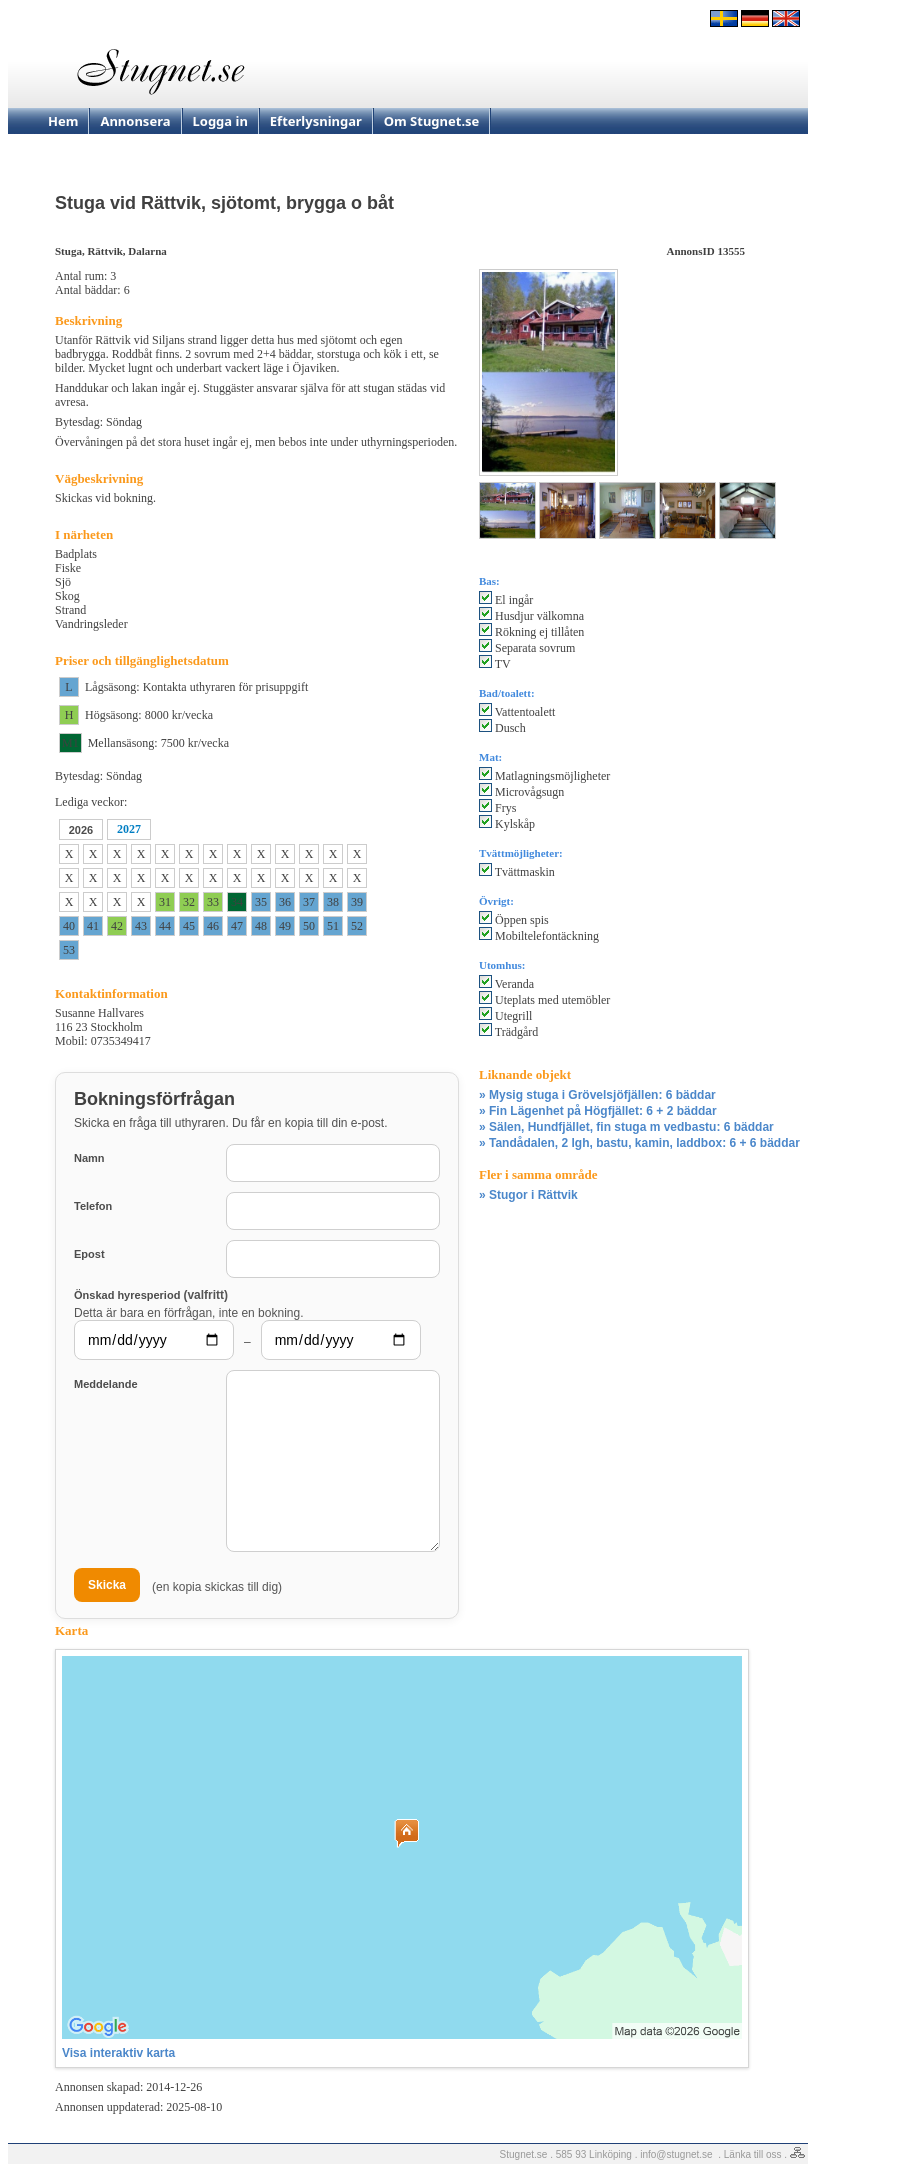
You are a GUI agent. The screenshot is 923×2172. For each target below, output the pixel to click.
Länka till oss (753, 2154)
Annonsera (135, 121)
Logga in (220, 121)
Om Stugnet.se (432, 121)
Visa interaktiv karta (118, 2053)
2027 (129, 829)
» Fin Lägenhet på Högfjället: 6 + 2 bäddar (598, 1111)
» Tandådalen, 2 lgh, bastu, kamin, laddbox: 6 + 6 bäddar (639, 1143)
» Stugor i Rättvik (528, 1195)
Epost (89, 1254)
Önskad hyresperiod (151, 1294)
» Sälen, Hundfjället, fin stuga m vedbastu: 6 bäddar (626, 1127)
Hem (63, 121)
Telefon (93, 1206)
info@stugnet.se (676, 2154)
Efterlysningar (316, 121)
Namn (89, 1158)
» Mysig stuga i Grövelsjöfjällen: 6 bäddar (597, 1095)
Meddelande (106, 1384)
